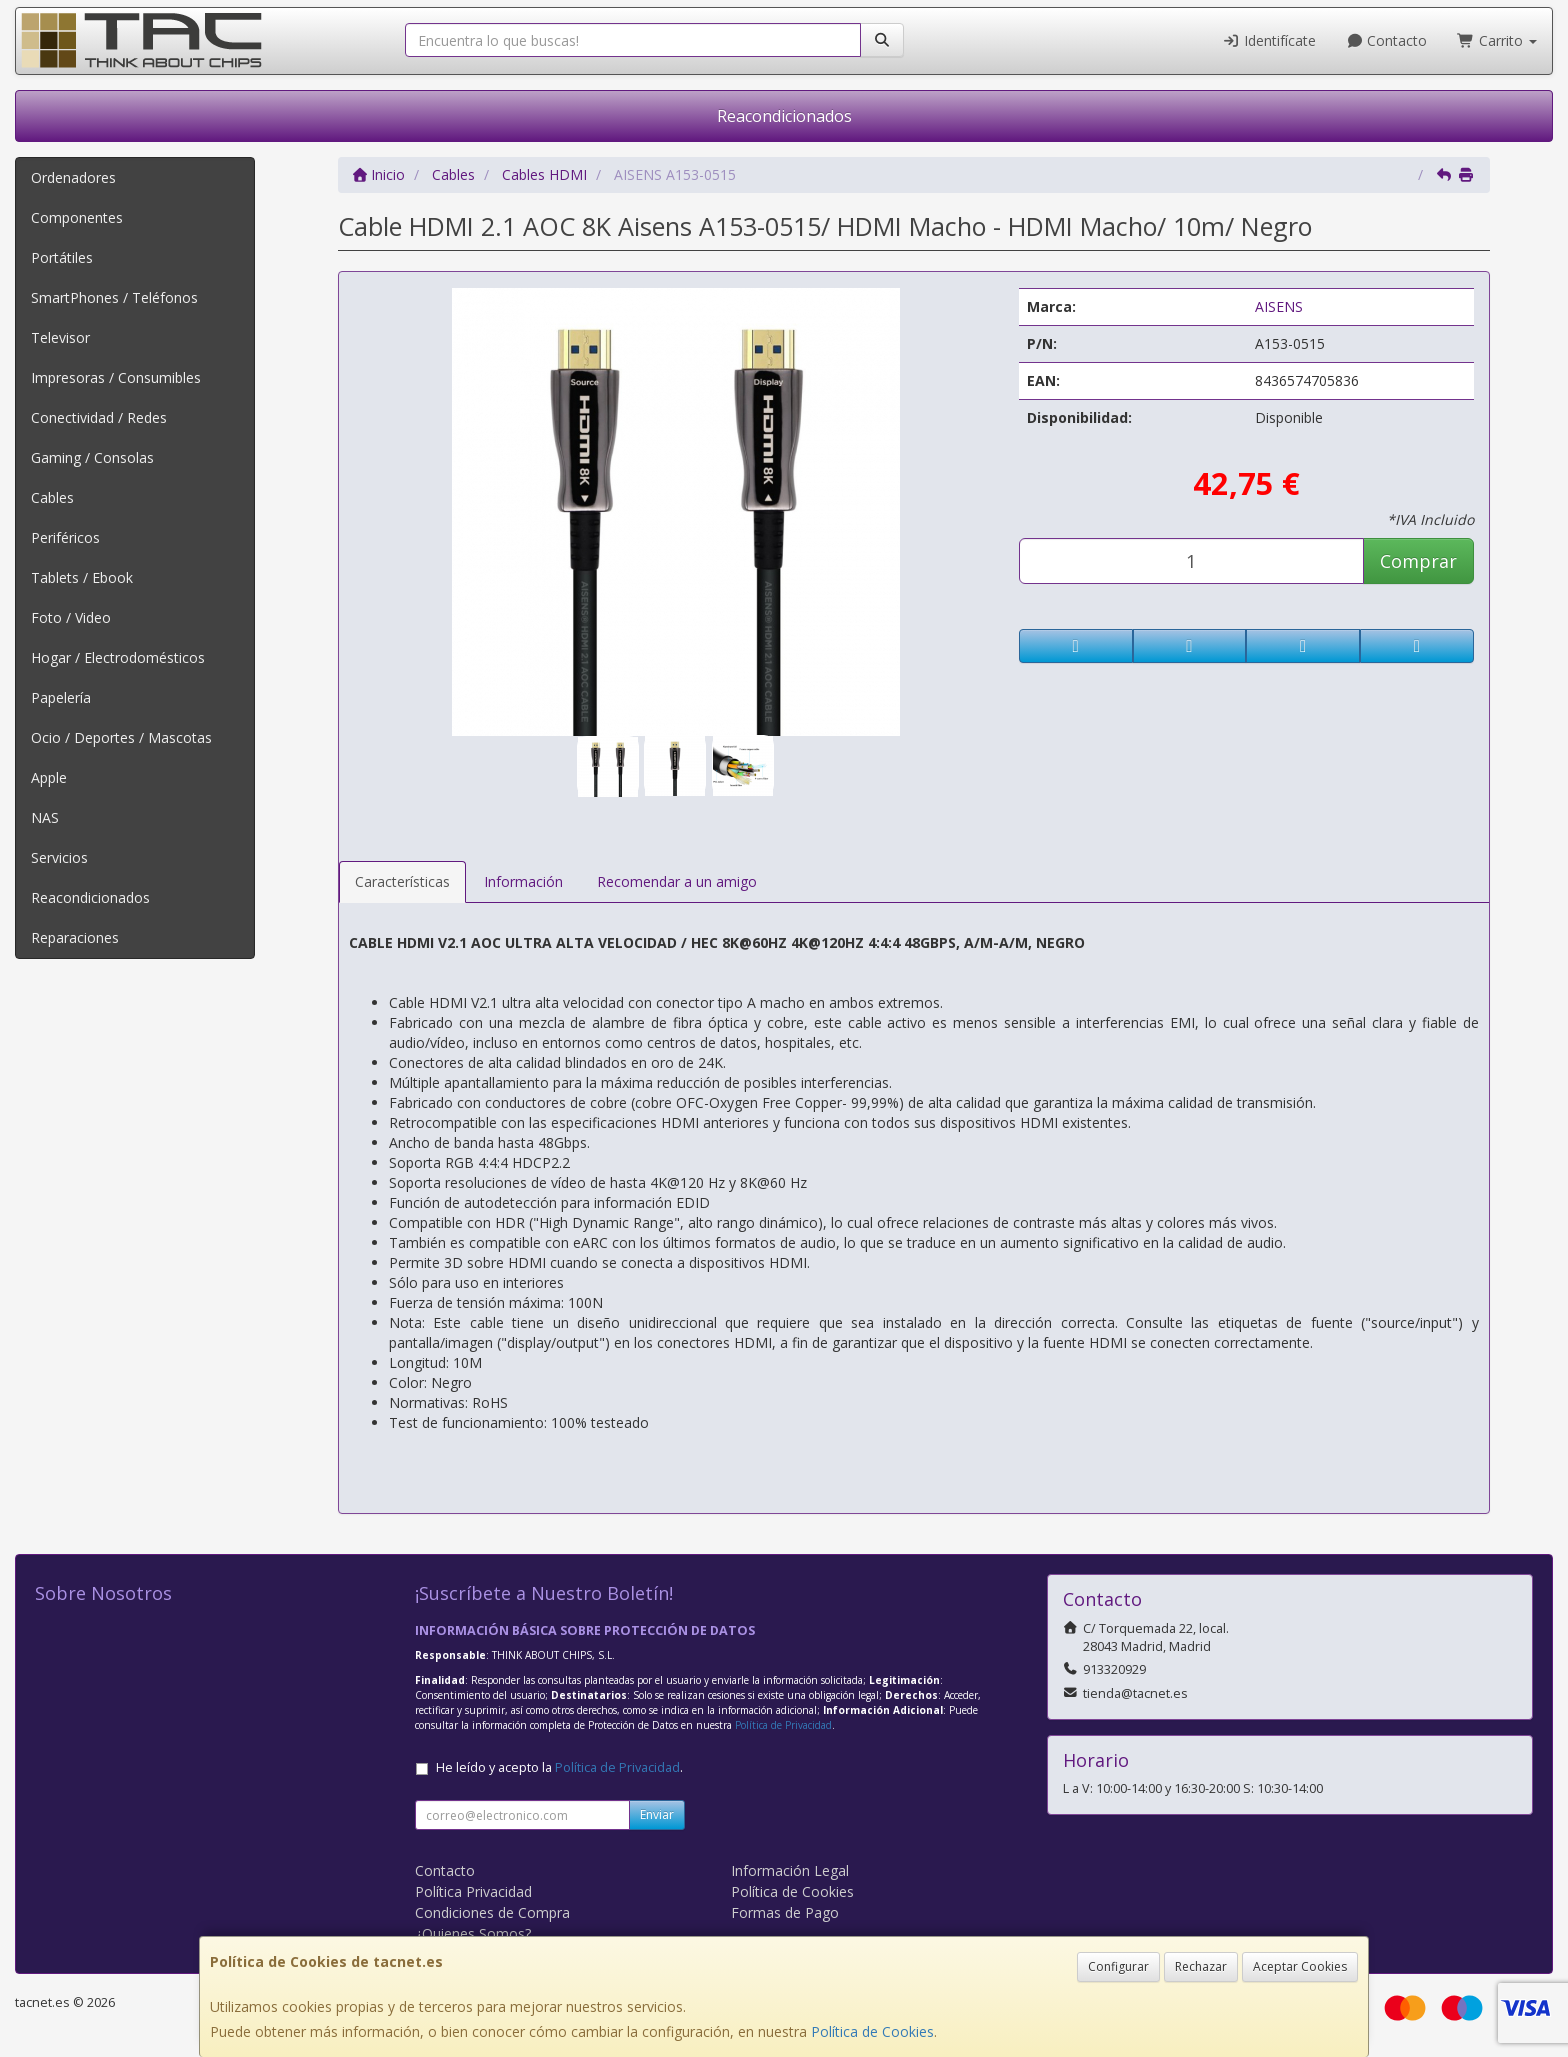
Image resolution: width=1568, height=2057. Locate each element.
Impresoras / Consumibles (116, 377)
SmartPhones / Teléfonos (114, 297)
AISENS (1279, 306)
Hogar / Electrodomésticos (118, 657)
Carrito (1497, 40)
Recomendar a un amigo (677, 881)
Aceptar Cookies (1300, 1966)
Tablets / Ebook (82, 577)
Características (402, 881)
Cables (52, 497)
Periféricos (65, 537)
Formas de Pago (785, 1912)
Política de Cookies (872, 2031)
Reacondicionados (784, 116)
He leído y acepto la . (559, 1767)
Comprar (1418, 561)
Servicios (59, 857)
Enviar (657, 1814)
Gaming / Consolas (92, 457)
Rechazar (1201, 1966)
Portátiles (62, 257)
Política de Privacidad (783, 1725)
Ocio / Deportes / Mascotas (121, 737)
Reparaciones (75, 937)
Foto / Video (71, 617)
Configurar (1118, 1966)
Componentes (77, 217)
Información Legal (790, 1870)
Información (523, 881)
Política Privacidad (473, 1891)
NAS (45, 817)
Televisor (60, 337)
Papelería (61, 697)
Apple (49, 777)
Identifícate (1269, 40)
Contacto (1387, 40)
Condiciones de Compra (492, 1912)
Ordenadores (73, 177)
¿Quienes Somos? (473, 1933)
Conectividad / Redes (99, 417)
